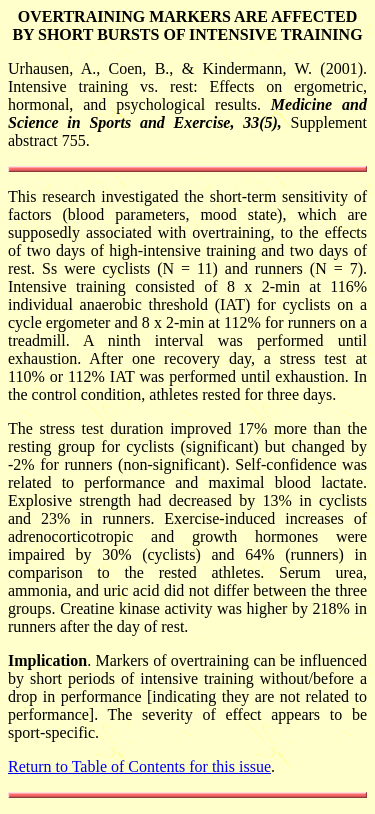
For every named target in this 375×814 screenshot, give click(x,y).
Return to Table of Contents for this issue (139, 766)
